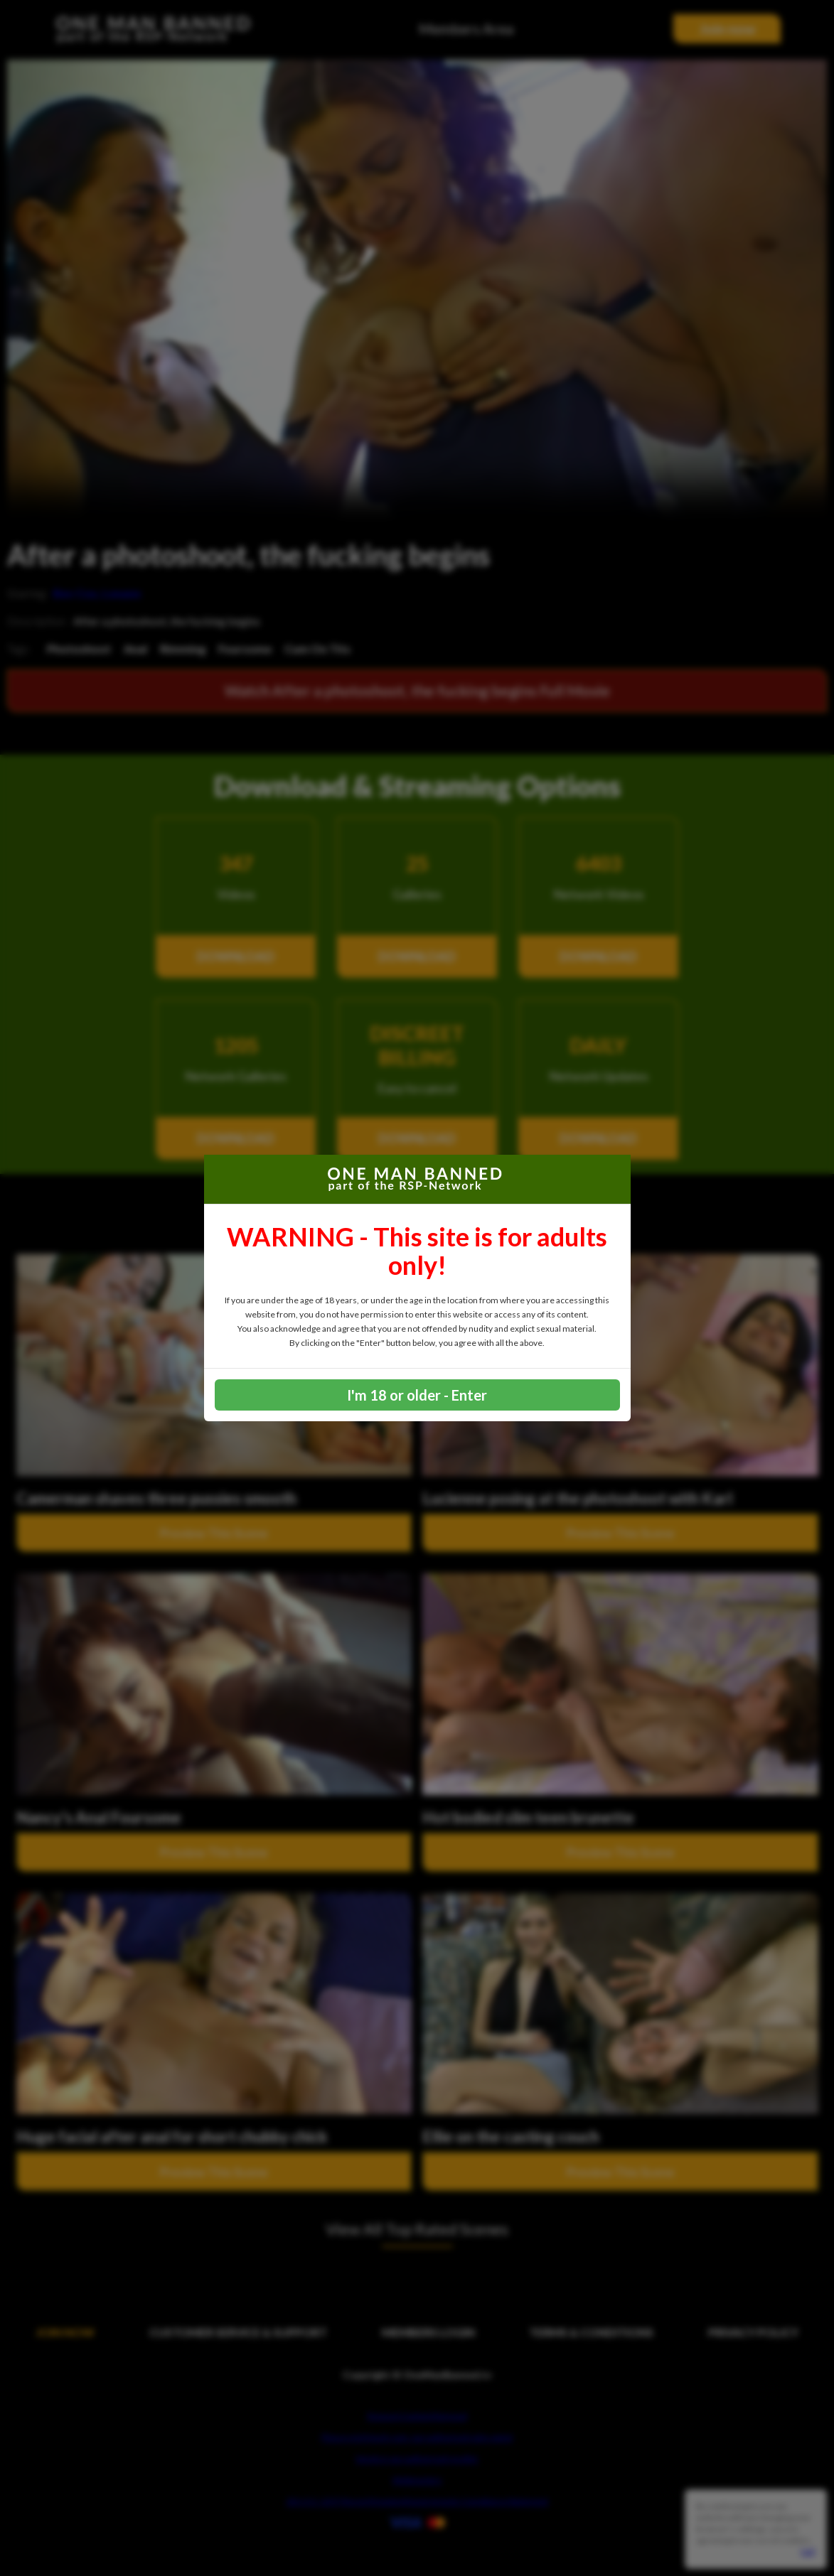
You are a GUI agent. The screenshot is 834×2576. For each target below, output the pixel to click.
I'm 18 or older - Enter (417, 1394)
